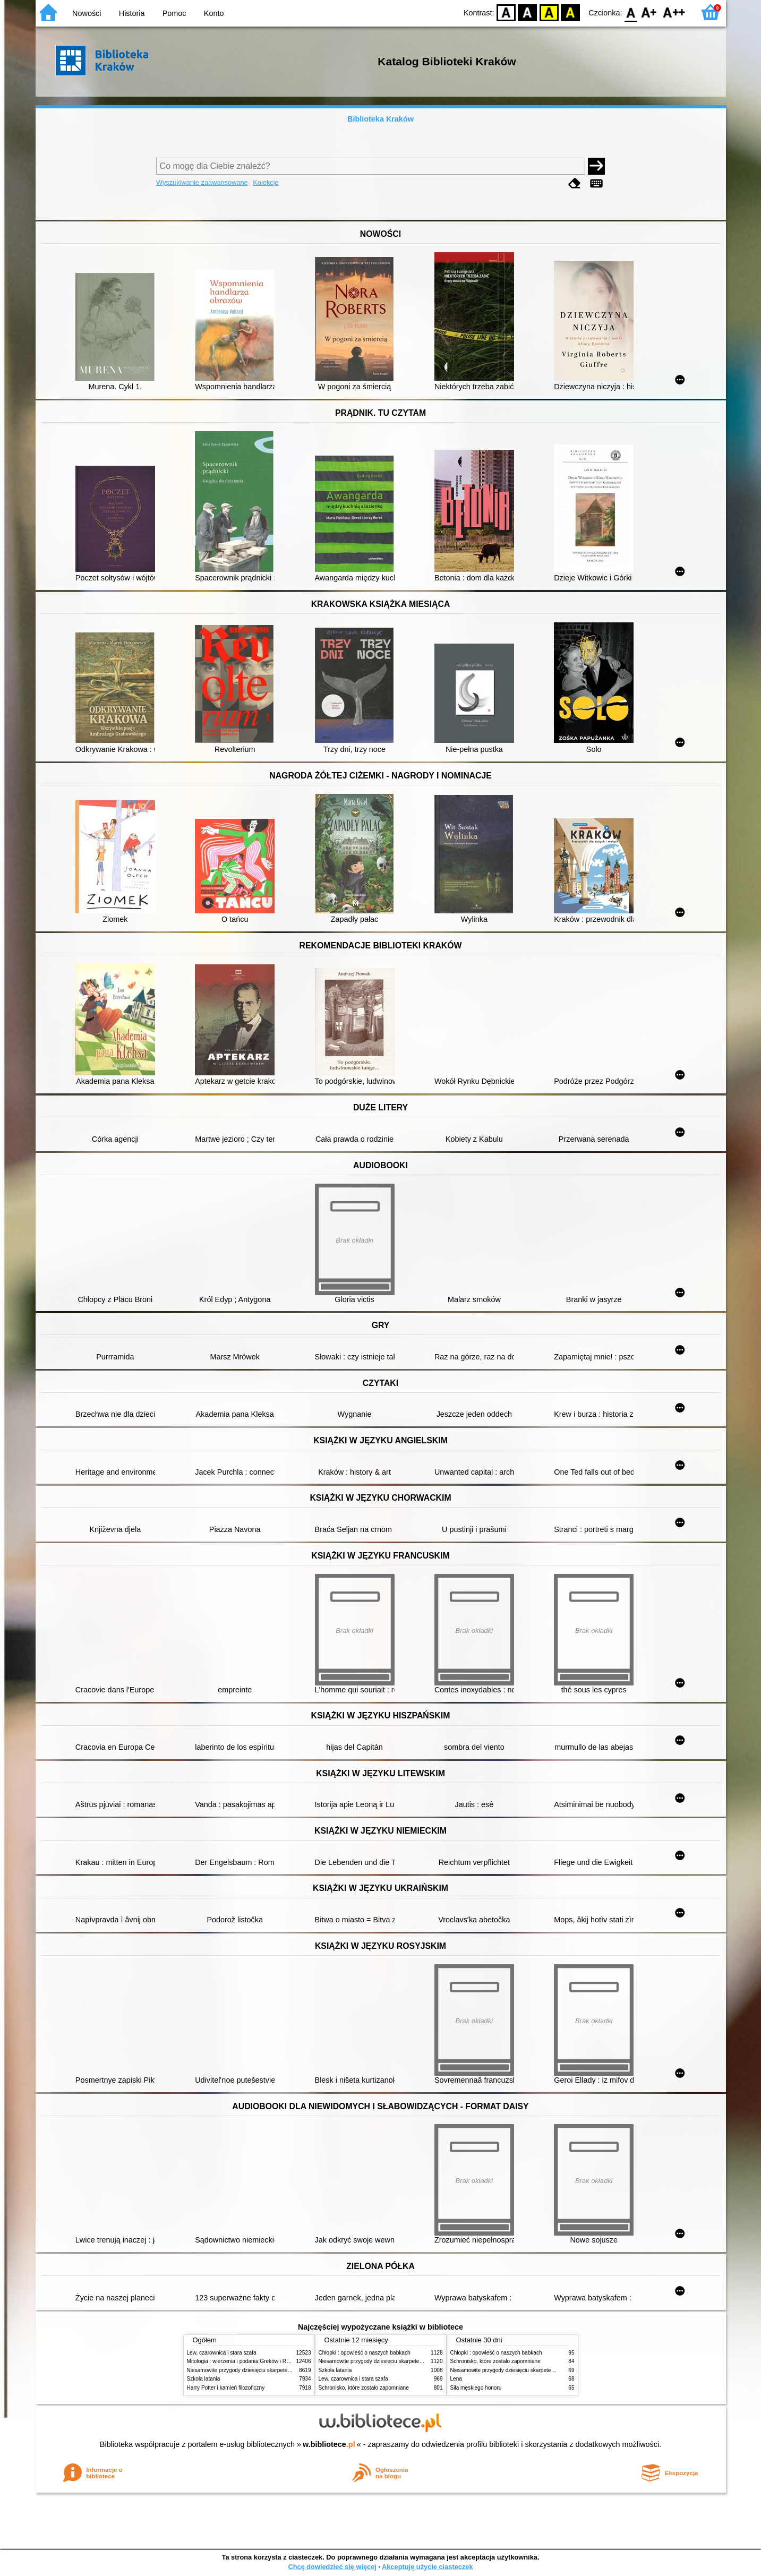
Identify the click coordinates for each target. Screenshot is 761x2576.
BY (570, 11)
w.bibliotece (329, 2444)
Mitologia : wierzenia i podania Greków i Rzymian (245, 2361)
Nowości (86, 13)
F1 (649, 11)
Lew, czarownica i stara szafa (221, 2353)
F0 (631, 11)
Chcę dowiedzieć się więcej (332, 2567)
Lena (456, 2379)
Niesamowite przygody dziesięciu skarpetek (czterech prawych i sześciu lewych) (282, 2370)
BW (528, 11)
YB (548, 11)
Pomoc (174, 13)
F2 (674, 11)
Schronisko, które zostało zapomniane (364, 2388)
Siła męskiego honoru (476, 2388)
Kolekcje (265, 182)
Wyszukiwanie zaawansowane (202, 182)
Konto (214, 13)
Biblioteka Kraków (380, 119)
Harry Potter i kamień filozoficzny (226, 2388)
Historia (132, 13)
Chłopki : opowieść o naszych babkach (365, 2353)
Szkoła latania (203, 2379)
